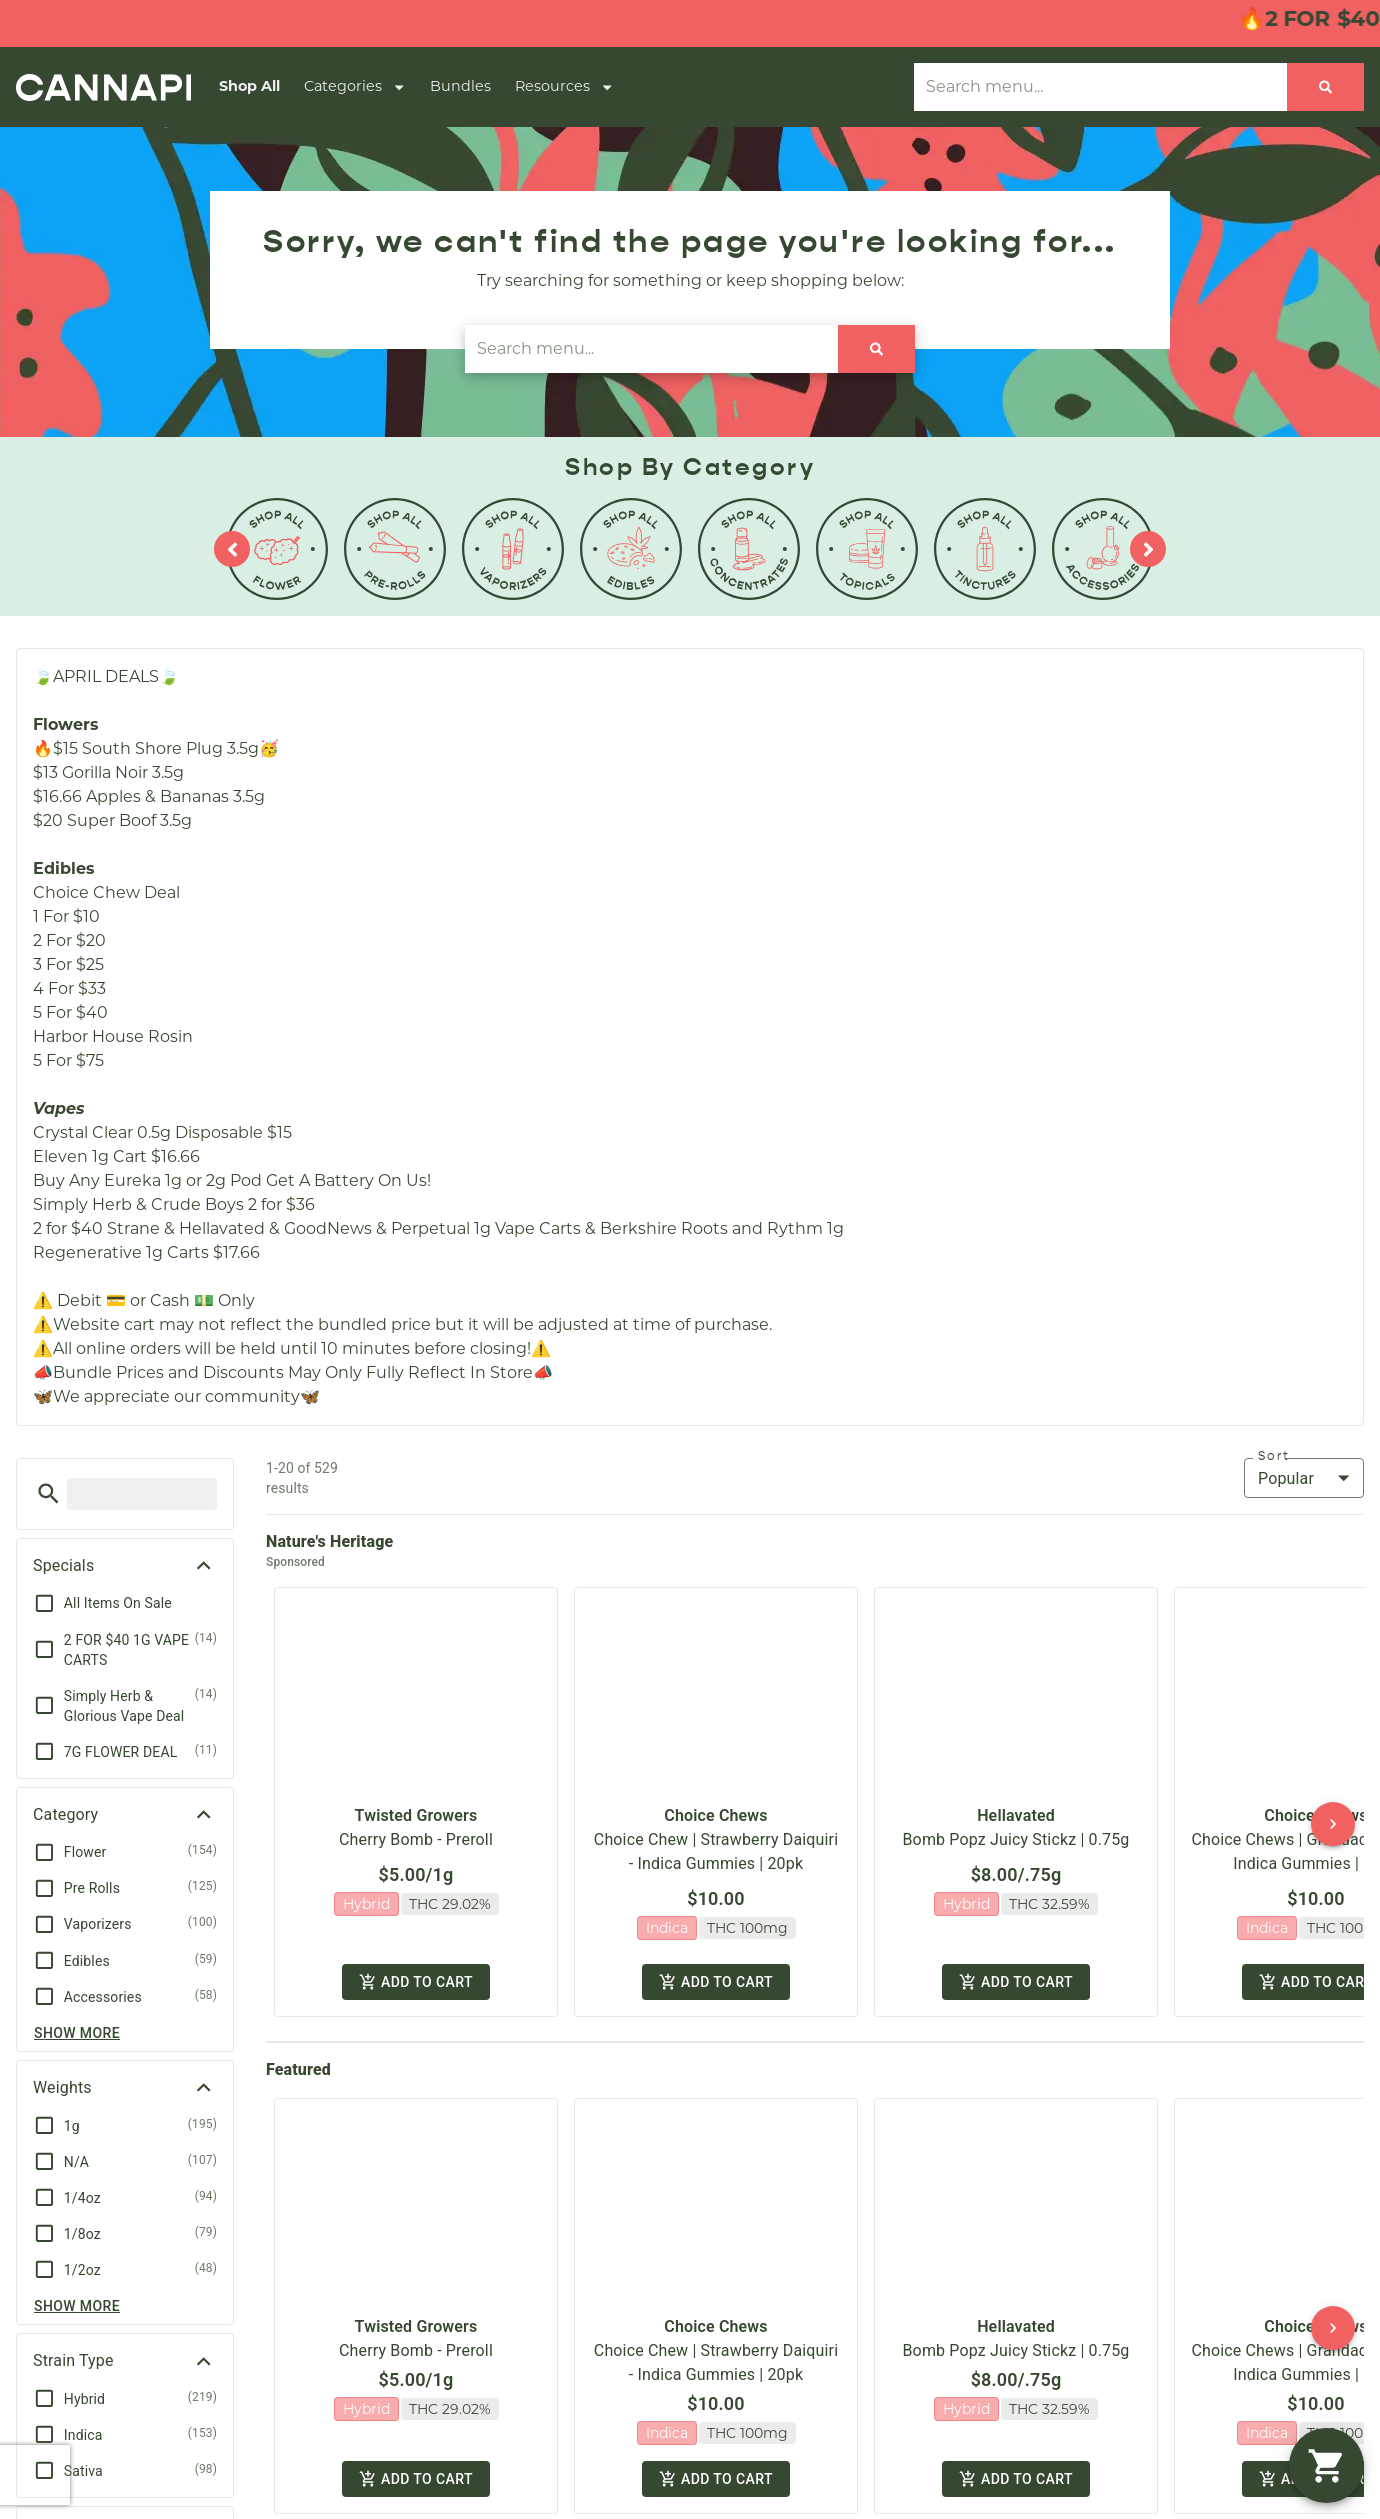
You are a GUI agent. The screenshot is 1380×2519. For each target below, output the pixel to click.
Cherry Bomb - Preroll (416, 1822)
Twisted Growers (416, 1798)
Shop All (249, 86)
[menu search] (142, 1494)
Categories (355, 87)
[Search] (1325, 87)
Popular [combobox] (1286, 1478)
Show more (77, 2033)
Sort (1274, 1456)
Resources (564, 87)
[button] (48, 1493)
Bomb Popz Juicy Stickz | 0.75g (1016, 1822)
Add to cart (415, 1952)
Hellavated (1016, 1798)
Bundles (460, 86)
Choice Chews (715, 1798)
